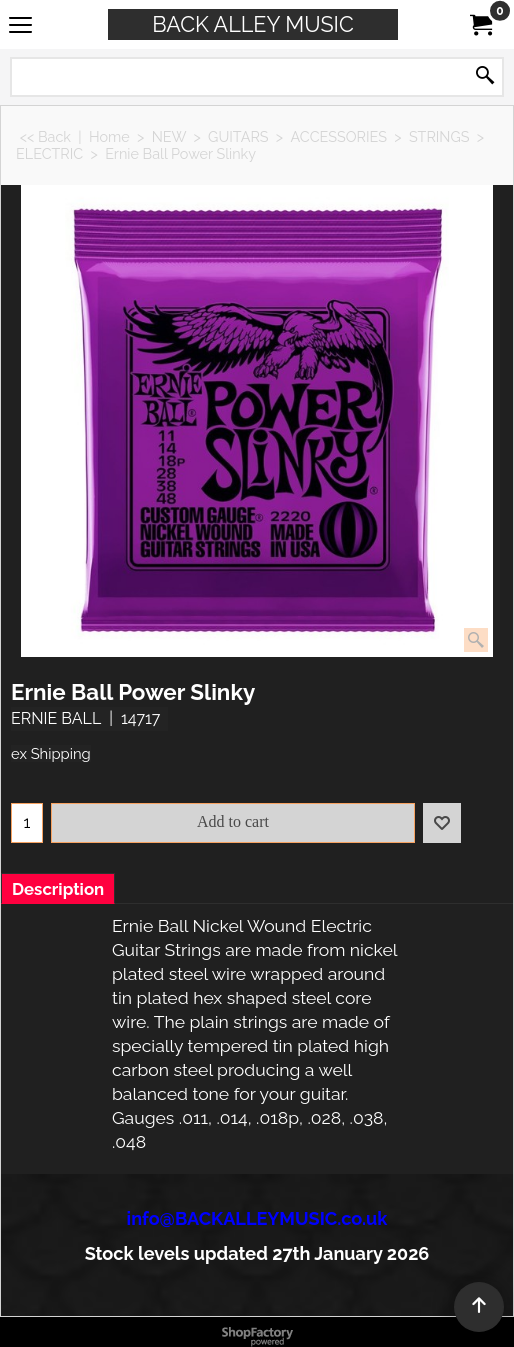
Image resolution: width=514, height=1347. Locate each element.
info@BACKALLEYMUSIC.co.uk (257, 1218)
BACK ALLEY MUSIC (253, 24)
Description (58, 889)
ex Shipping (51, 753)
